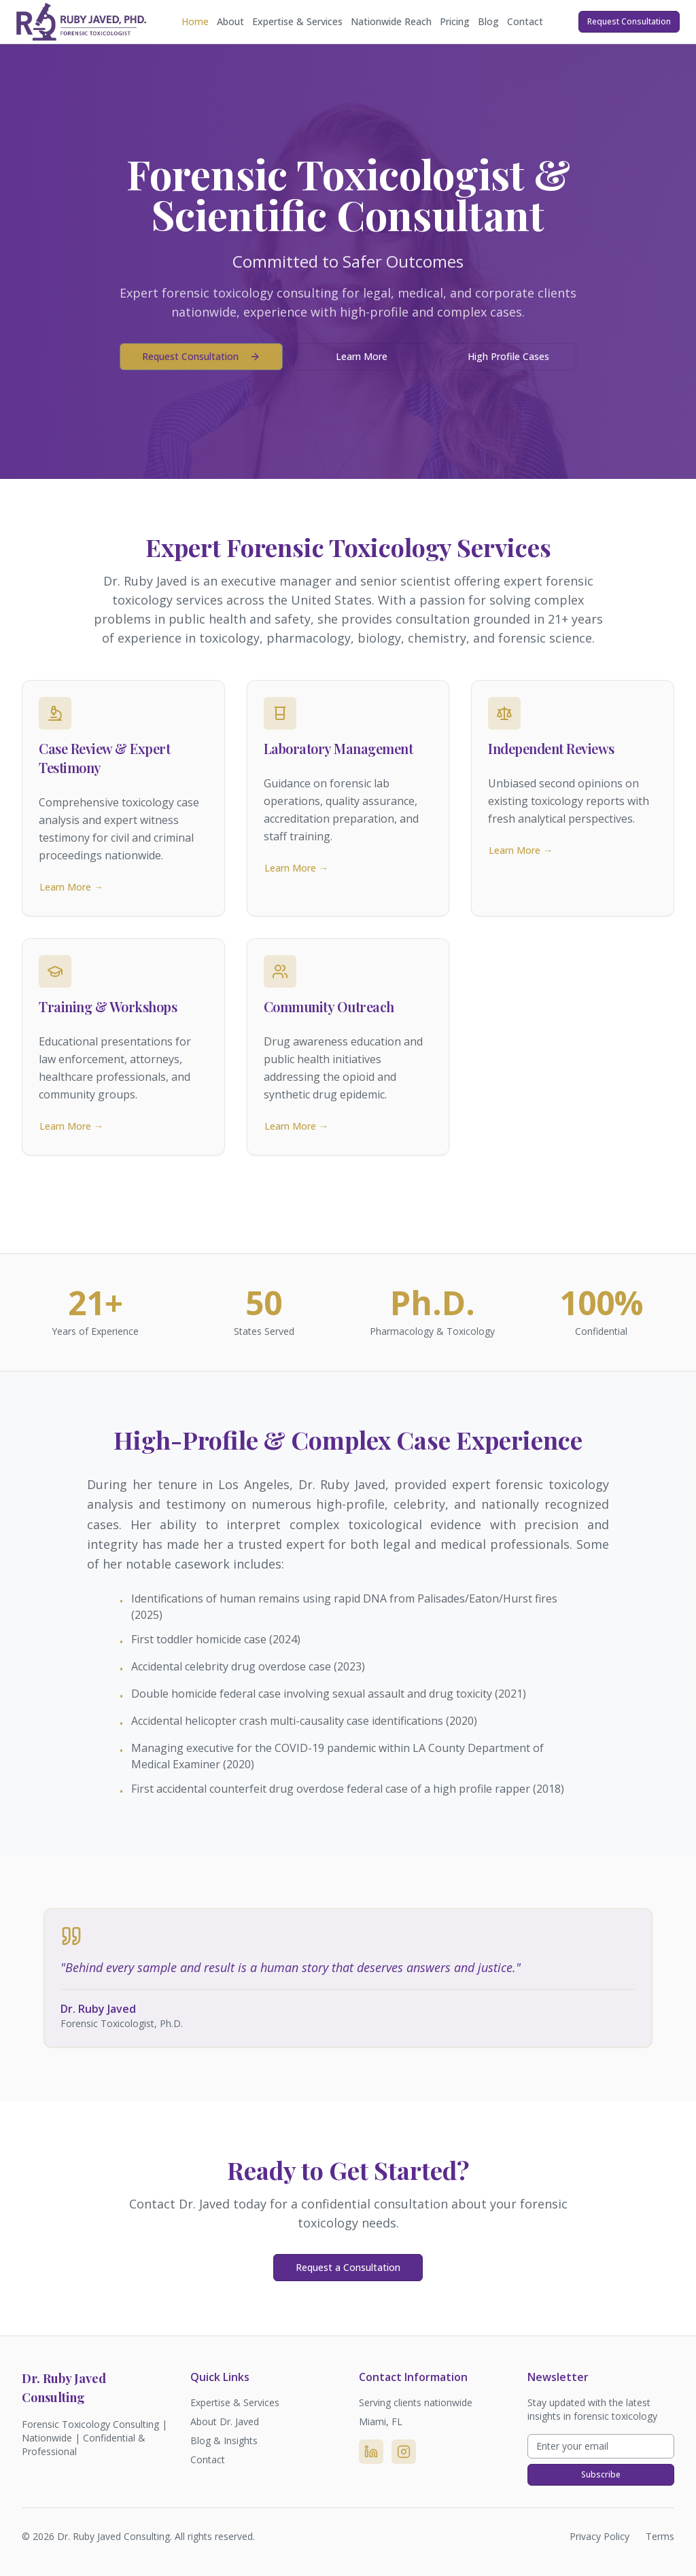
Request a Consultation (348, 2267)
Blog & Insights (224, 2440)
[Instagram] (404, 2451)
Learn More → (71, 886)
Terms (660, 2536)
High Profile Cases (508, 356)
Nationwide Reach (391, 21)
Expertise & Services (297, 21)
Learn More (361, 356)
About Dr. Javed (224, 2421)
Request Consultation (629, 21)
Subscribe (601, 2474)
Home (195, 21)
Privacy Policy (599, 2536)
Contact (525, 21)
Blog (488, 21)
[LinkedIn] (371, 2451)
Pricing (455, 21)
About (230, 21)
